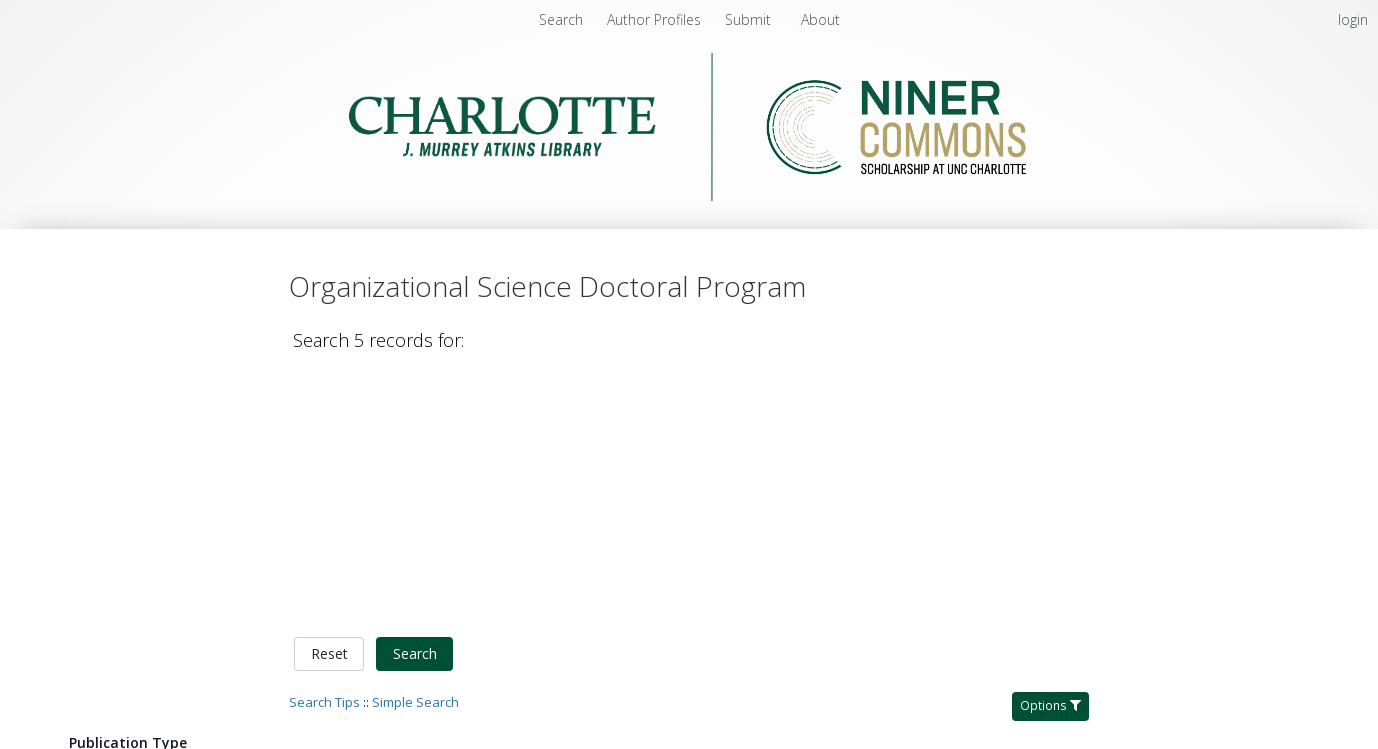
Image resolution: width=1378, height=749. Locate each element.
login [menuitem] (1353, 19)
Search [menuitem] (561, 19)
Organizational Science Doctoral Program (472, 534)
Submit (750, 19)
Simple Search (415, 447)
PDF (1141, 578)
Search (415, 398)
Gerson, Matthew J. (838, 609)
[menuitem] (656, 19)
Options (1050, 450)
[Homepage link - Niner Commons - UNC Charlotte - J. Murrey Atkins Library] (689, 195)
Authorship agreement (534, 733)
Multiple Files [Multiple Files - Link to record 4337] (1171, 726)
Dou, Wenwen (723, 609)
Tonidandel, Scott (611, 609)
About (820, 19)
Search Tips (324, 447)
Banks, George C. (489, 609)
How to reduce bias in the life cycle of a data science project (701, 585)
